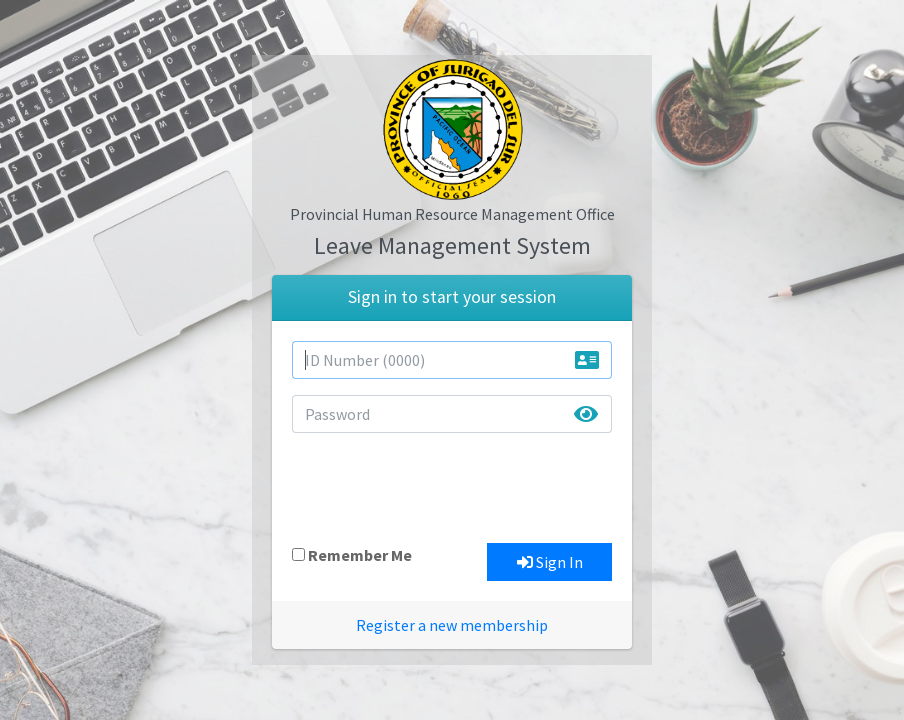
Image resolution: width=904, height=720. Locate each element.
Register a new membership (452, 625)
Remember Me (360, 555)
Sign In (550, 562)
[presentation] (444, 488)
